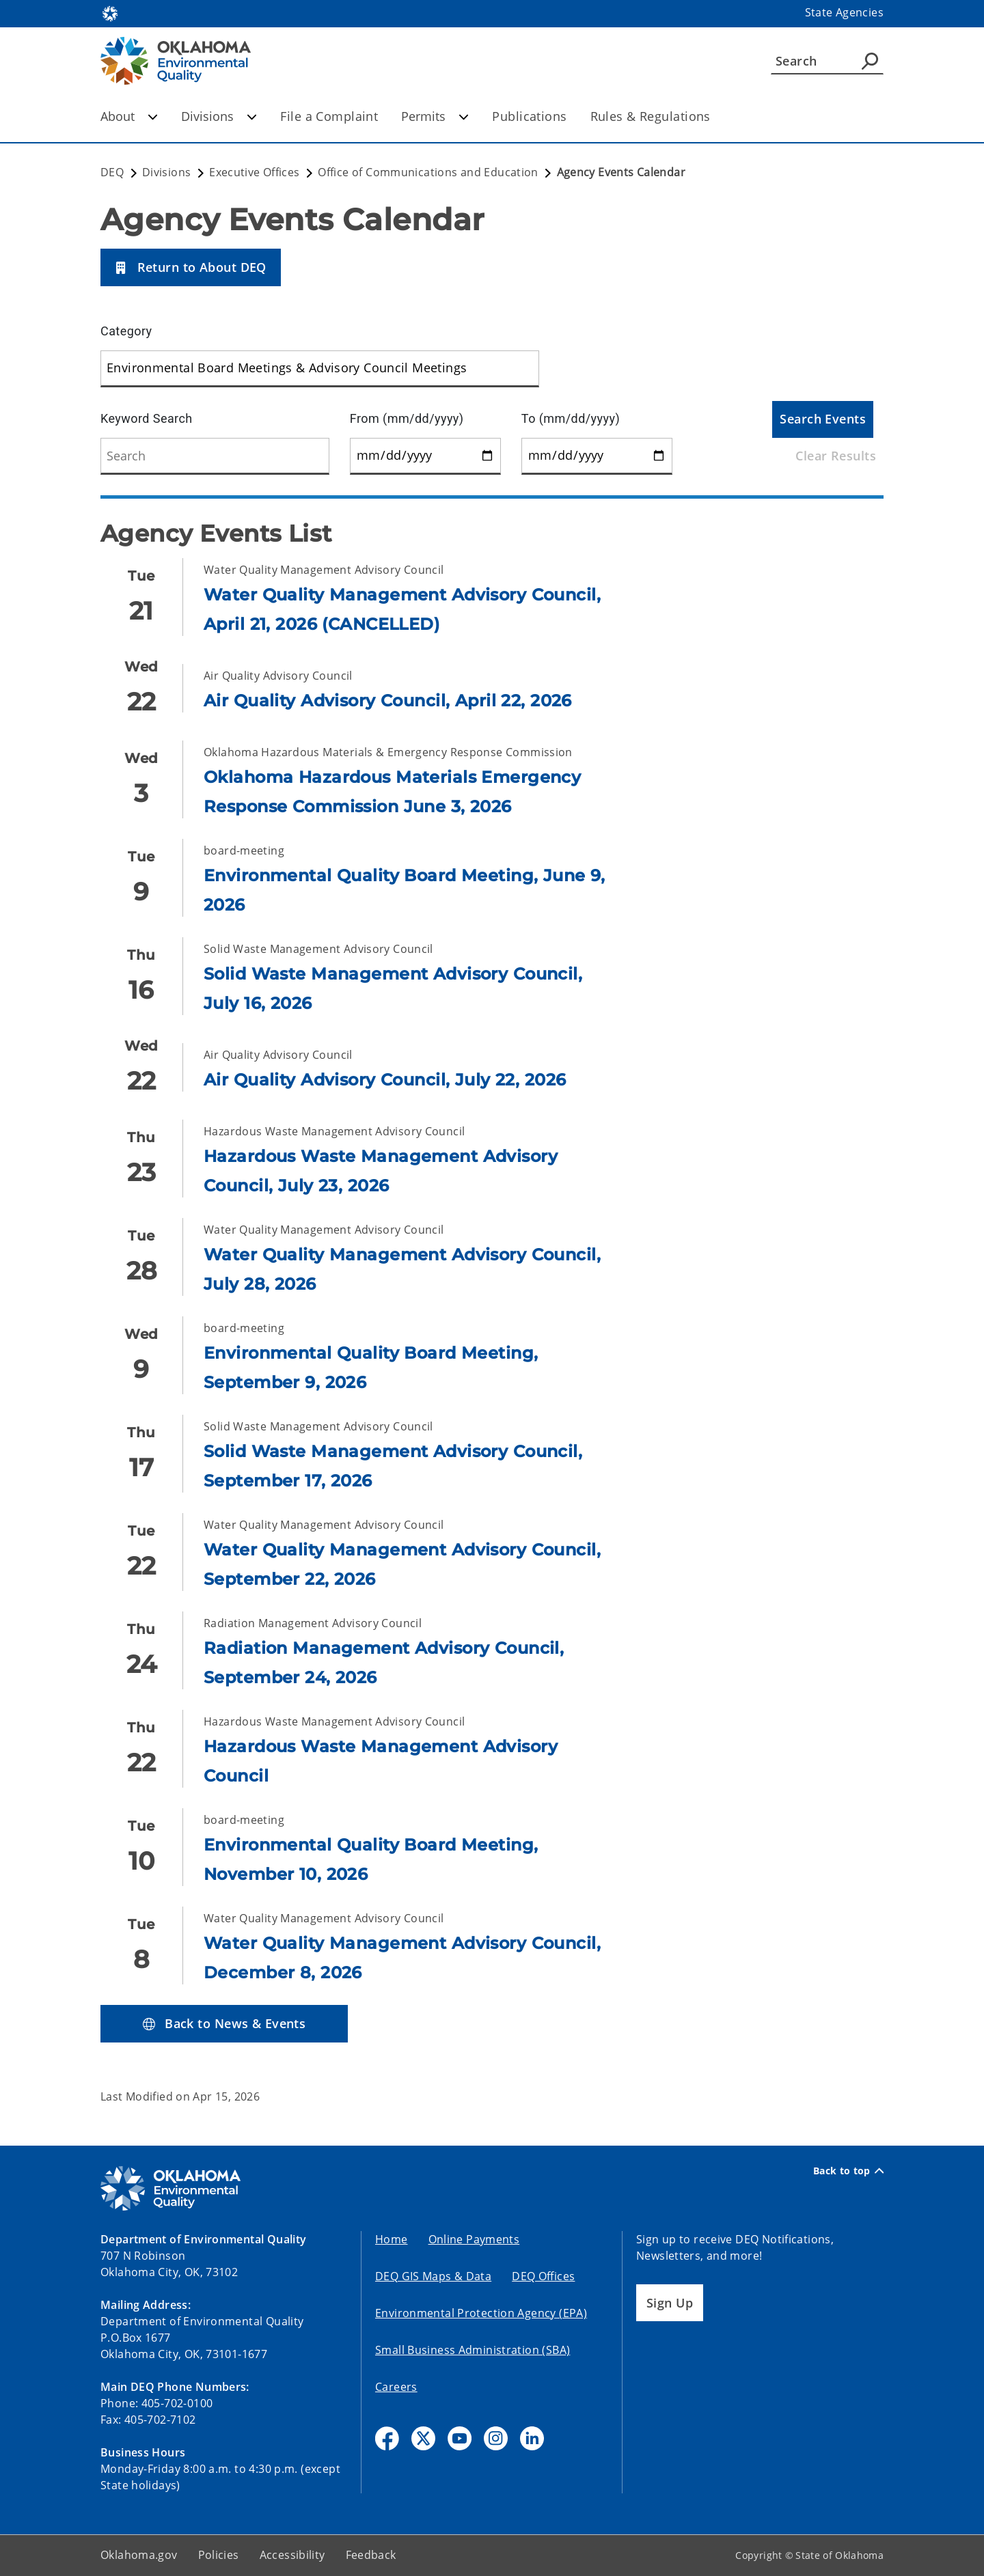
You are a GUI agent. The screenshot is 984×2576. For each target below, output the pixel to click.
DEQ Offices (543, 2276)
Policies (218, 2554)
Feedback (371, 2554)
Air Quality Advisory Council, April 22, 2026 (388, 700)
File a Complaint (329, 116)
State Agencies (844, 12)
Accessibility (292, 2554)
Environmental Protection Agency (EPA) (481, 2313)
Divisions (219, 116)
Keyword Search (146, 418)
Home (391, 2239)
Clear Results (835, 455)
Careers (396, 2386)
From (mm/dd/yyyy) (407, 418)
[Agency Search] (870, 60)
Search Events (823, 419)
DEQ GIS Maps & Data (433, 2276)
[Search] (827, 60)
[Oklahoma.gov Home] (110, 12)
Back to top (848, 2171)
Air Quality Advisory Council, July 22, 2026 (385, 1080)
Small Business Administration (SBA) (472, 2349)
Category (126, 331)
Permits (435, 116)
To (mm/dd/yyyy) (570, 418)
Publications (529, 116)
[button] (190, 267)
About (129, 116)
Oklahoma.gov (139, 2554)
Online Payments (474, 2239)
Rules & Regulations (650, 116)
